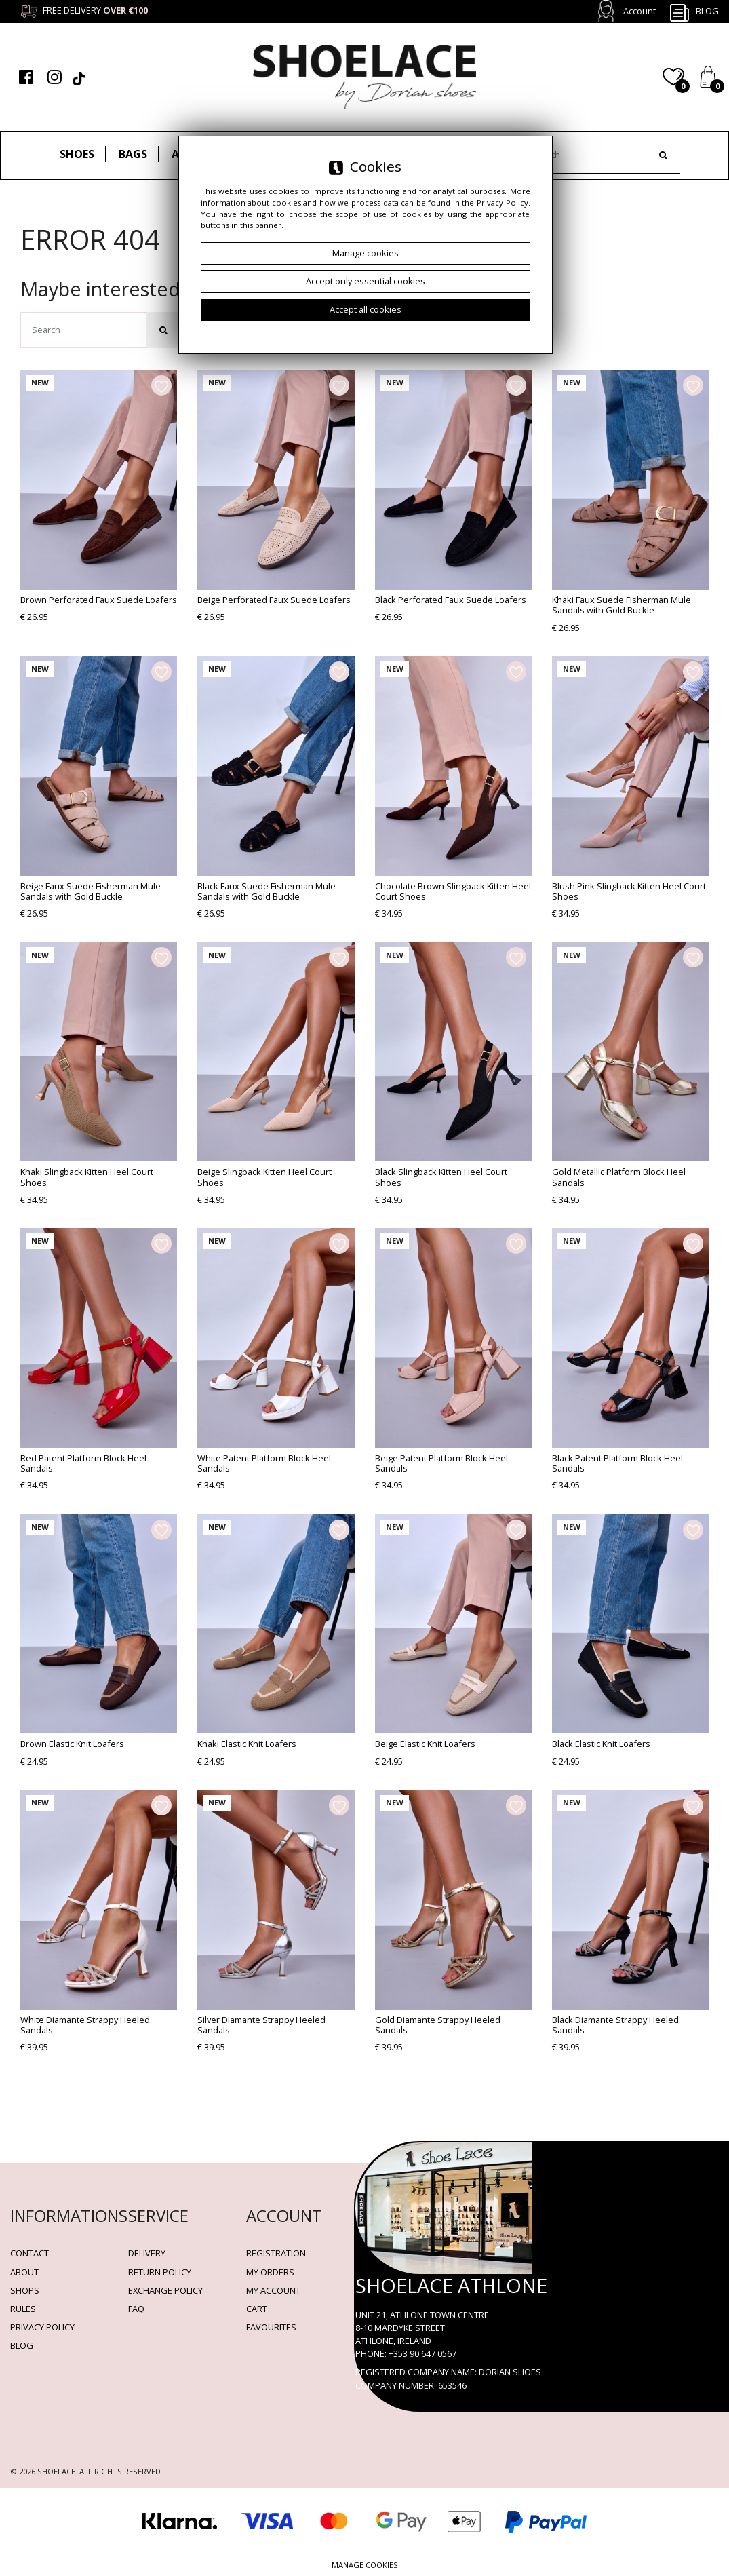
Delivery (146, 2253)
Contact (29, 2253)
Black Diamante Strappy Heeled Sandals (615, 2025)
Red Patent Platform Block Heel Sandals (83, 1463)
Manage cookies (365, 2565)
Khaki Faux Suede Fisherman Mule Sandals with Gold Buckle (621, 605)
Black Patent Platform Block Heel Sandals (617, 1463)
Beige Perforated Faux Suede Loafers (274, 600)
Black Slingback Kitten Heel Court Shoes (441, 1177)
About (24, 2272)
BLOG (21, 2345)
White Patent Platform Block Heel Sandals (264, 1463)
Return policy (159, 2272)
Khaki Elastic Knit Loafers (246, 1743)
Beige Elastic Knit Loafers (425, 1743)
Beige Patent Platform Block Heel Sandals (441, 1463)
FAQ (136, 2309)
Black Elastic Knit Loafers (601, 1743)
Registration (276, 2253)
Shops (24, 2290)
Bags (133, 154)
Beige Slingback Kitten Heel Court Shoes (264, 1177)
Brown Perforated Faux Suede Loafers (98, 600)
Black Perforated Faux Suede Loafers (450, 600)
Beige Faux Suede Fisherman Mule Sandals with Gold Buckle (90, 891)
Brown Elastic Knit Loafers (72, 1743)
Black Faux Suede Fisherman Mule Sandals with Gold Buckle (266, 891)
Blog (694, 12)
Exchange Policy (165, 2290)
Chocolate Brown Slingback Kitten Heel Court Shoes (453, 891)
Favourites (271, 2327)
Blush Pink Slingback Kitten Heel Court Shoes (629, 891)
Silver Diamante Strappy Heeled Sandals (261, 2025)
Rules (23, 2309)
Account (639, 11)
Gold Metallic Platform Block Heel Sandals (619, 1177)
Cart (256, 2309)
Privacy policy (42, 2327)
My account (273, 2290)
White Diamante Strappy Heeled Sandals (85, 2025)
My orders (270, 2272)
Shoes (77, 154)
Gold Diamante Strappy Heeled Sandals (437, 2025)
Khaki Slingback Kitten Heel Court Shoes (86, 1177)
